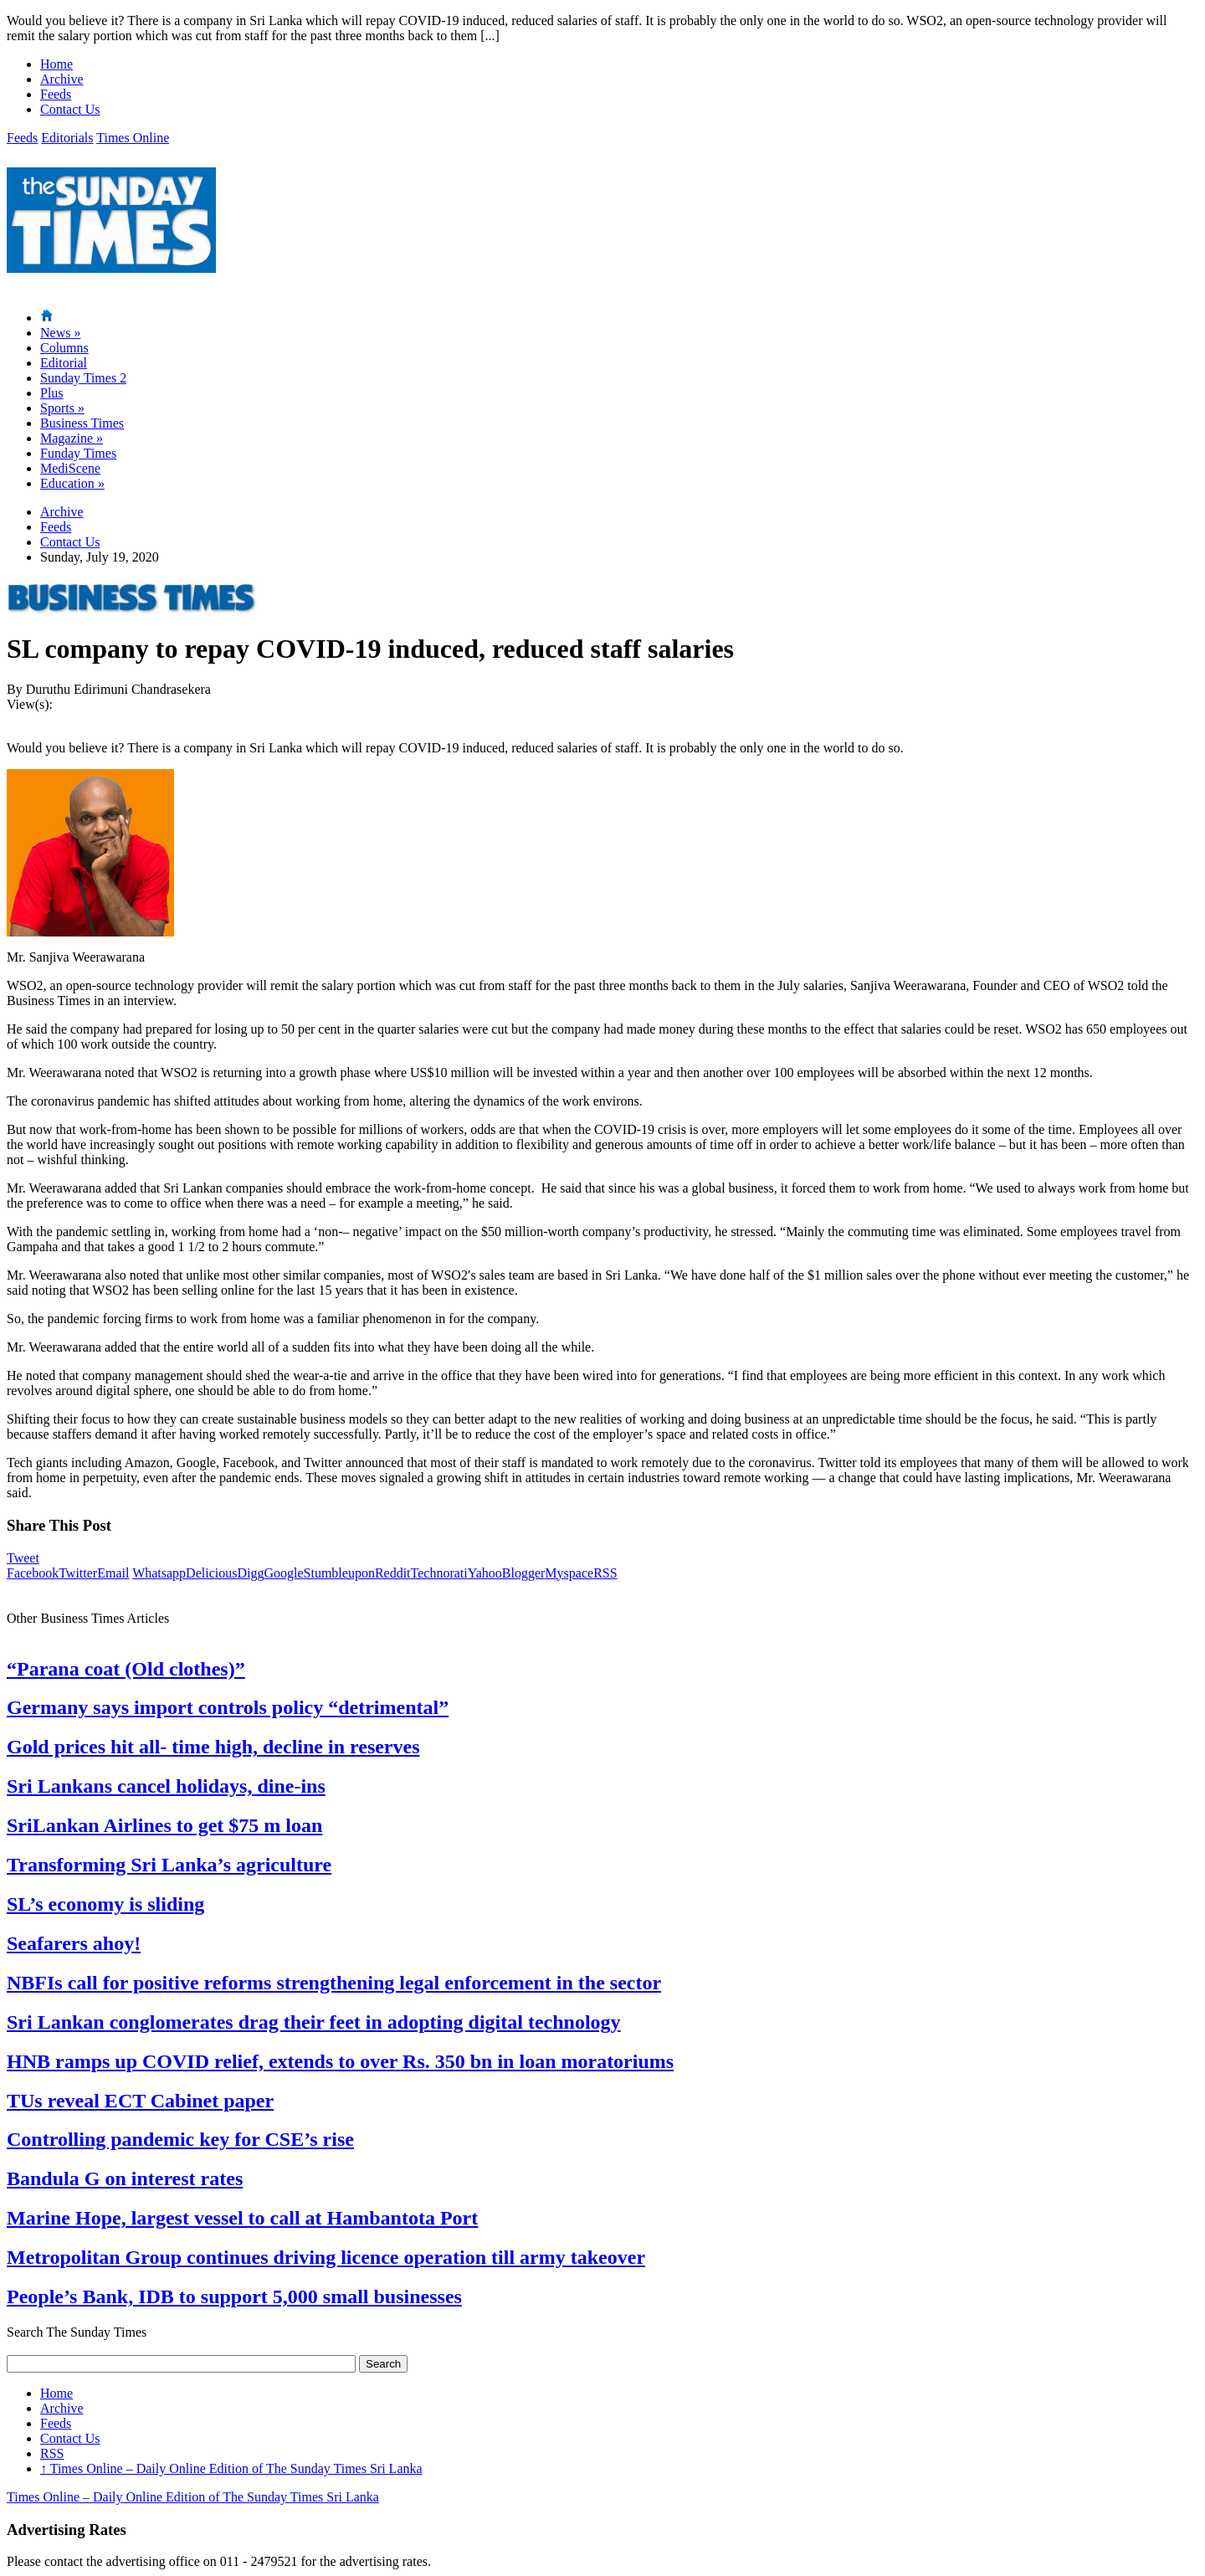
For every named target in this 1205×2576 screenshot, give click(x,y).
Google (283, 1573)
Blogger (524, 1573)
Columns (64, 348)
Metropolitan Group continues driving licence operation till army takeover (326, 2257)
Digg (250, 1573)
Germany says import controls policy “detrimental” (228, 1707)
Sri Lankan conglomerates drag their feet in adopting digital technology (314, 2022)
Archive (62, 79)
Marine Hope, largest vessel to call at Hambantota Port (242, 2218)
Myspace (569, 1573)
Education (72, 483)
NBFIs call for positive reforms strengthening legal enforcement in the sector (334, 1983)
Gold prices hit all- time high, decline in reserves (213, 1747)
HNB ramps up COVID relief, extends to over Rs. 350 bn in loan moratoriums (340, 2061)
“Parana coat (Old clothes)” (126, 1669)
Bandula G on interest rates (125, 2178)
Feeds (55, 94)
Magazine (71, 438)
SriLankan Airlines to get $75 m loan (164, 1825)
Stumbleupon (339, 1573)
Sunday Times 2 (83, 378)
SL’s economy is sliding (105, 1904)
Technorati (439, 1573)
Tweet (23, 1558)
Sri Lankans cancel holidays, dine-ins (166, 1786)
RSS (605, 1573)
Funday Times (78, 453)
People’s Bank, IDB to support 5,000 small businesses (234, 2296)
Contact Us (70, 109)
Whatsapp (159, 1573)
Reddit (393, 1573)
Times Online (132, 138)
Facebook (33, 1573)
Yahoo (485, 1573)
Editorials (67, 138)
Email (113, 1573)
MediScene (70, 468)
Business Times (82, 423)
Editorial (63, 363)
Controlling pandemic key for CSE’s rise (180, 2139)
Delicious (211, 1573)
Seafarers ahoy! (74, 1943)
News (60, 333)
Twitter (78, 1573)
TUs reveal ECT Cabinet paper (140, 2101)
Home (56, 64)
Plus (52, 393)
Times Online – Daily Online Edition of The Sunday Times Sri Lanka (231, 2468)
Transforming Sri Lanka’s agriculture (169, 1865)
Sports (62, 408)
